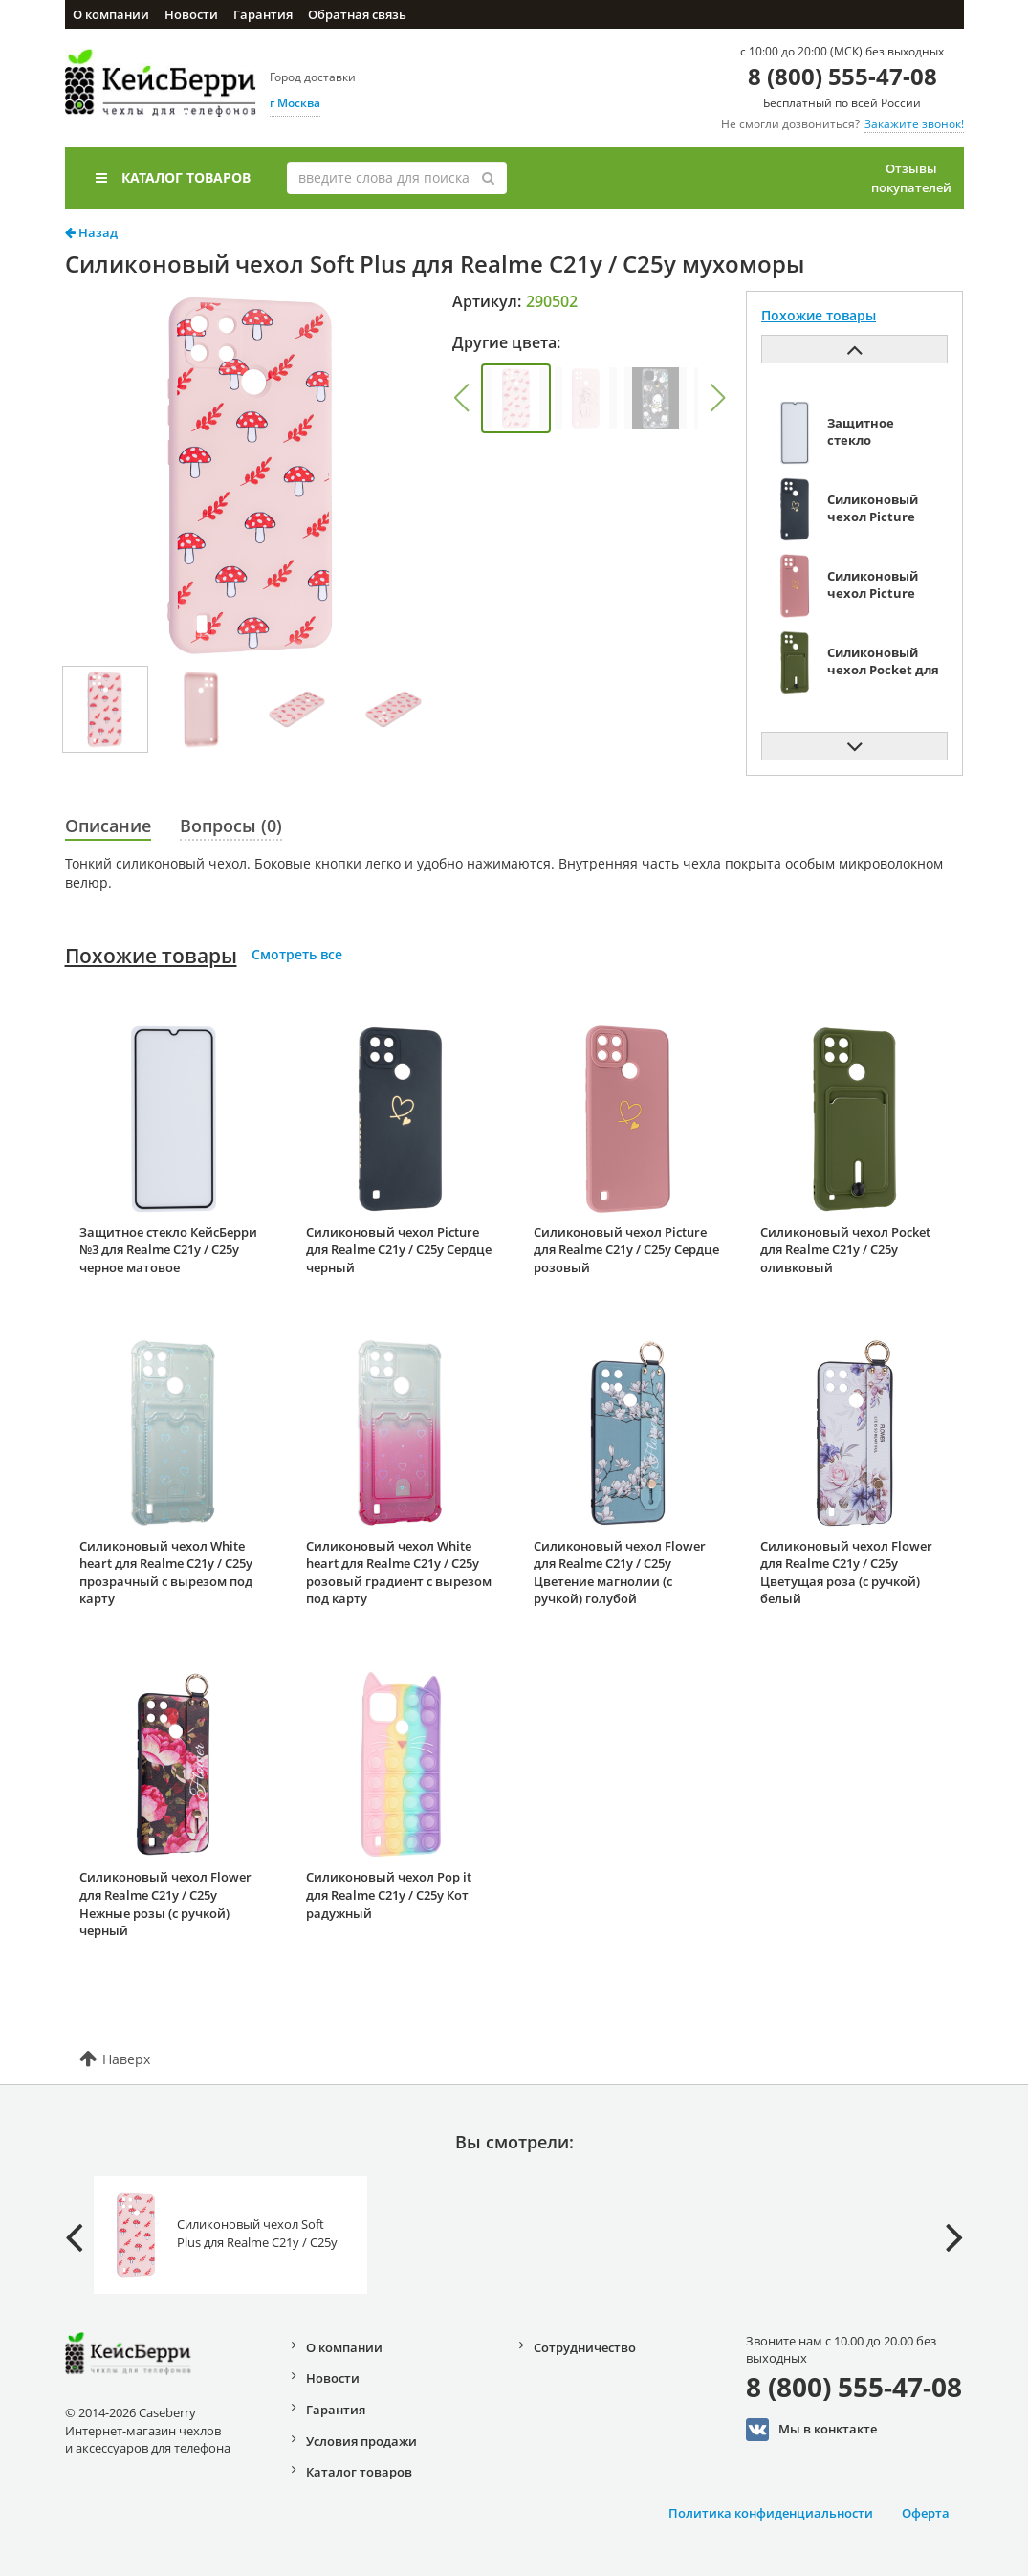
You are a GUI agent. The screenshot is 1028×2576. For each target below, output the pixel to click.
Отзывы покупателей (911, 178)
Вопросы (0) (231, 825)
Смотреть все (297, 954)
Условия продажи (361, 2441)
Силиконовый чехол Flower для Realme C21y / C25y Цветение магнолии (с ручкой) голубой (620, 1572)
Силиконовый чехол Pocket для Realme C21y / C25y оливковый (845, 1249)
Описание (108, 825)
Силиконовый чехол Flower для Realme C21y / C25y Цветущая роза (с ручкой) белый (846, 1572)
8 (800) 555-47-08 (842, 76)
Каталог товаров (173, 177)
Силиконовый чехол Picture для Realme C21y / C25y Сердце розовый (626, 1249)
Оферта (926, 2512)
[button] (461, 398)
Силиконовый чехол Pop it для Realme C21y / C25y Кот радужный (388, 1894)
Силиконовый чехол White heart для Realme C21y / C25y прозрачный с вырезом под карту (165, 1572)
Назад (91, 232)
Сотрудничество (585, 2347)
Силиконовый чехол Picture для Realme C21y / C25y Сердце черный (399, 1249)
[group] (516, 398)
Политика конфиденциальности (770, 2512)
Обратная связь (357, 14)
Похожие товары (151, 955)
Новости (191, 14)
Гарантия (263, 14)
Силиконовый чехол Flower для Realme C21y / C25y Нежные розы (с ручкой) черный (165, 1903)
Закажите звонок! (914, 124)
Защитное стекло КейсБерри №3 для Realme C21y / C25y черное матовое (168, 1249)
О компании (111, 14)
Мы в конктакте (811, 2429)
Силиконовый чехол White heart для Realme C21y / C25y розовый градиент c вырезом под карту (399, 1572)
